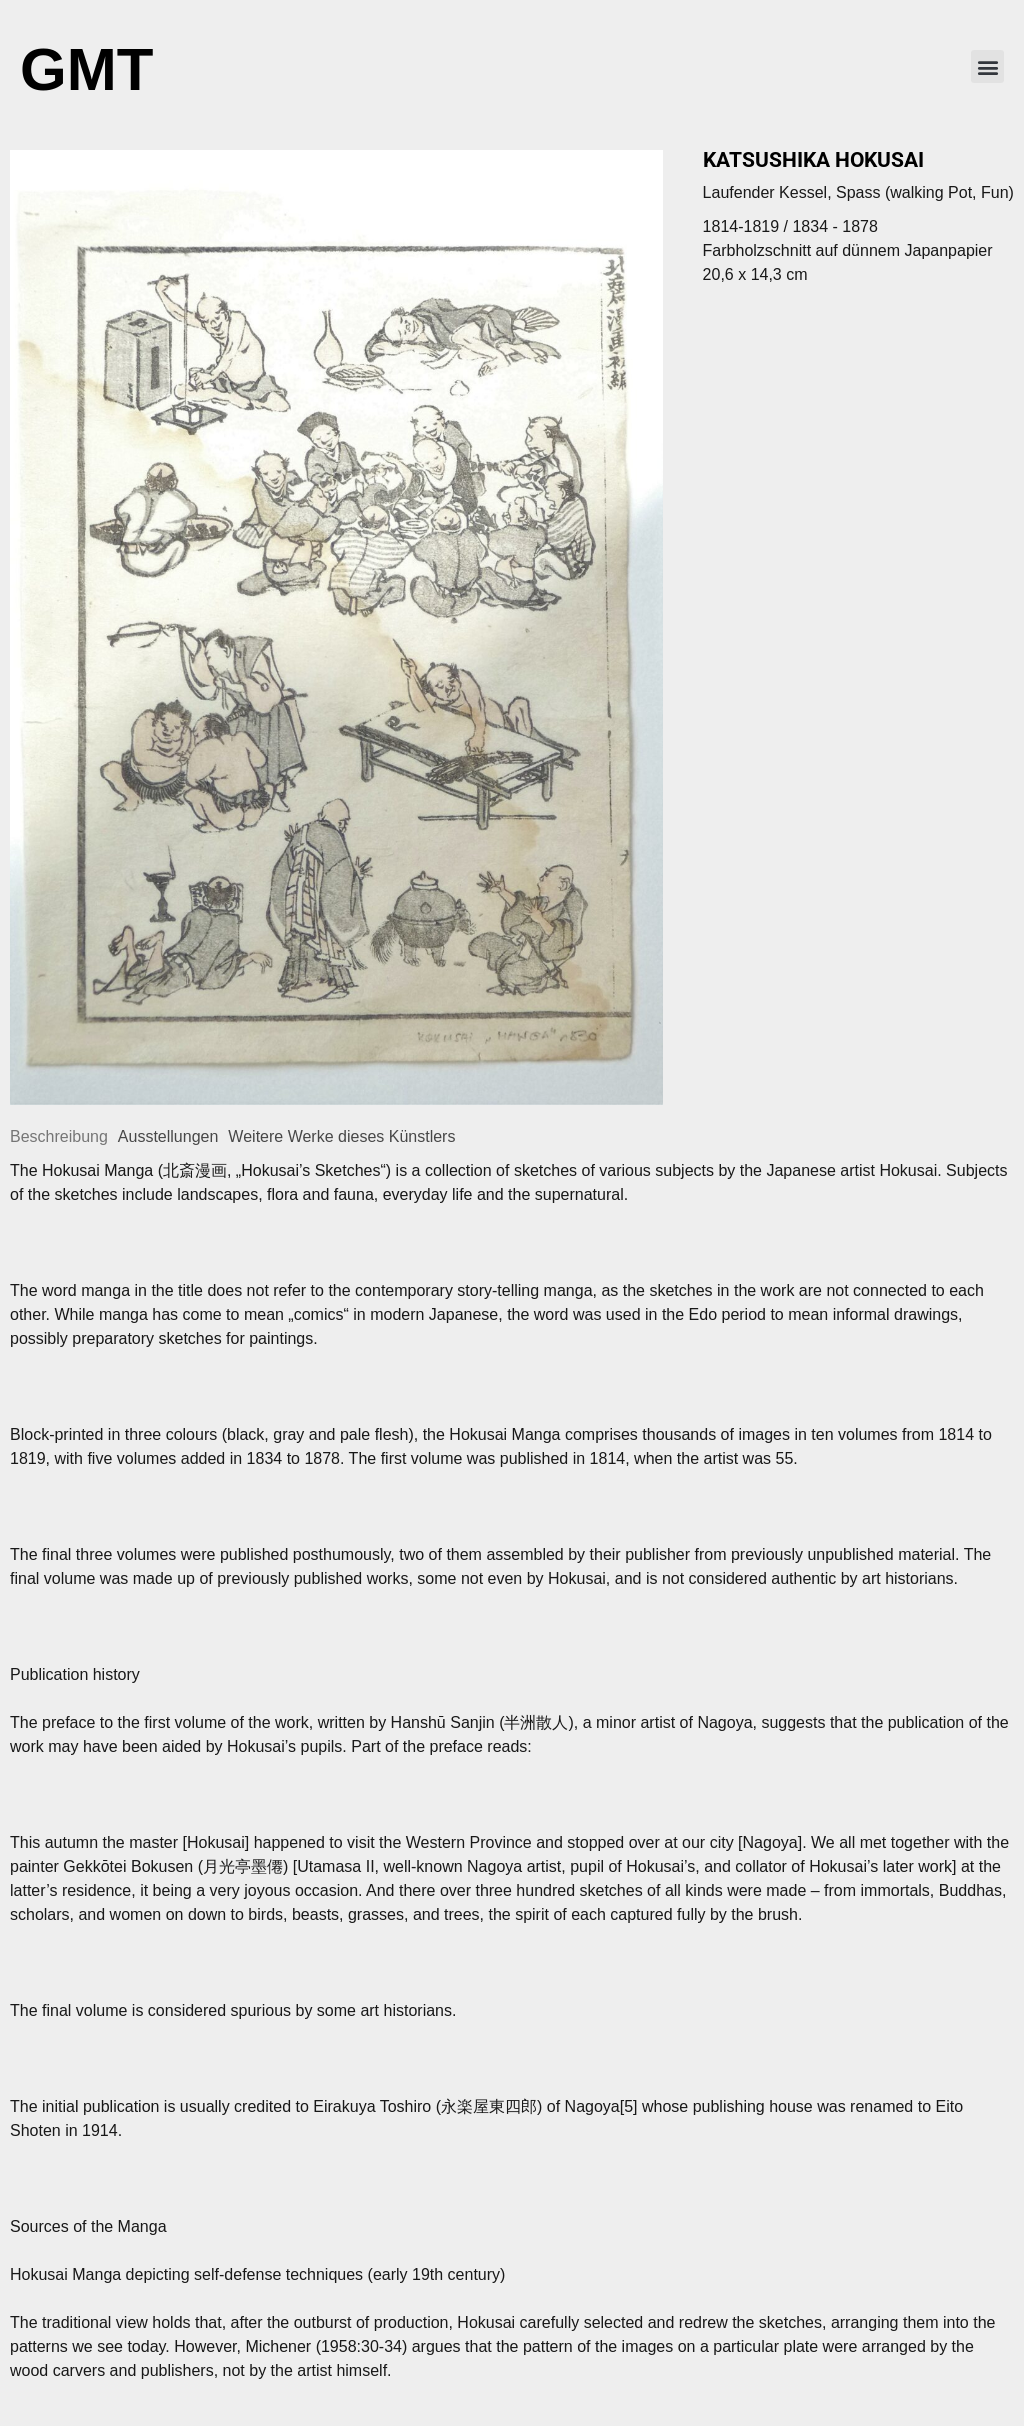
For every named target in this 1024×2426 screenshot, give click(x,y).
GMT (86, 69)
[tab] (59, 1137)
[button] (987, 66)
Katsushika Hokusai (813, 160)
